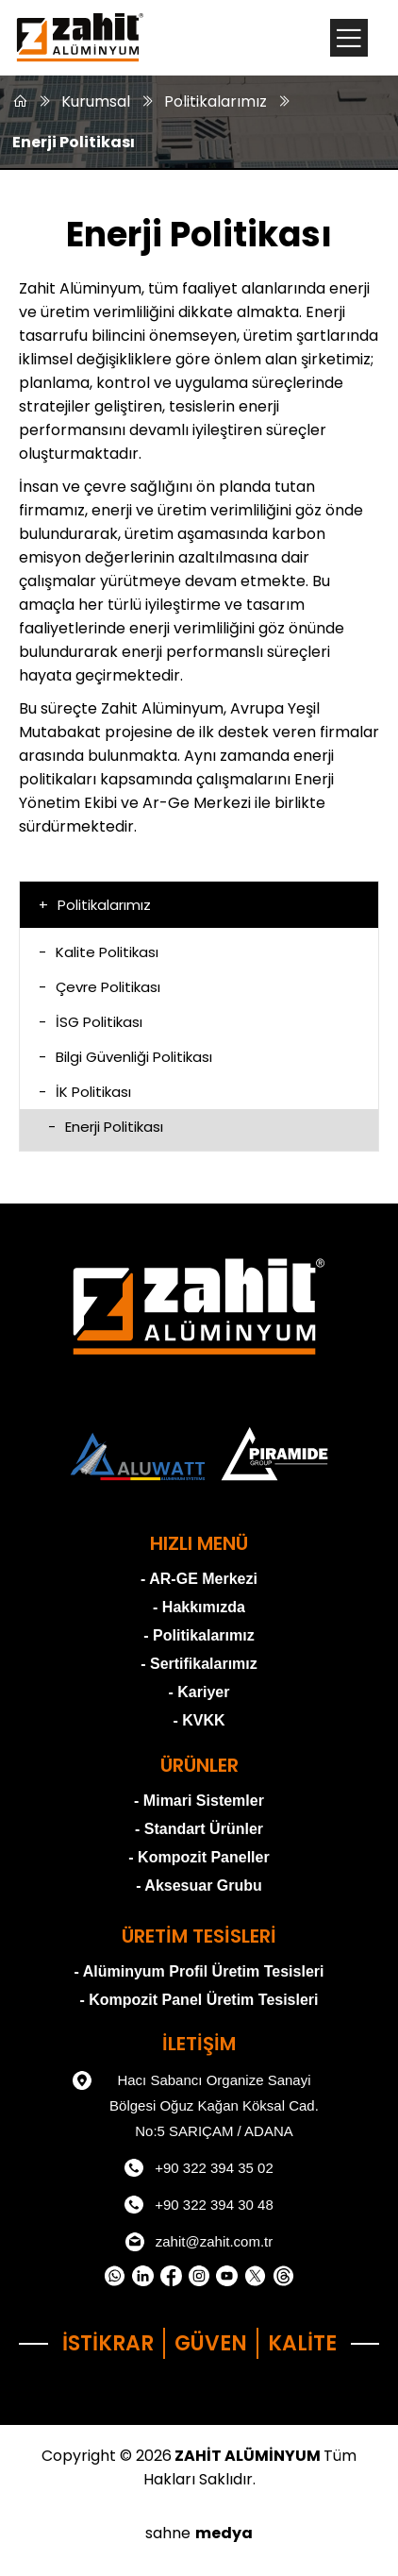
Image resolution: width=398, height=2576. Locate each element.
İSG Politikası (90, 1022)
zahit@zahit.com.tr (199, 2241)
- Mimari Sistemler (199, 1801)
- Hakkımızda (199, 1607)
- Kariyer (199, 1692)
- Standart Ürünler (199, 1829)
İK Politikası (85, 1092)
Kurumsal (95, 101)
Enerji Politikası (73, 142)
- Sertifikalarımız (199, 1664)
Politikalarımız (215, 101)
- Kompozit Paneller (198, 1857)
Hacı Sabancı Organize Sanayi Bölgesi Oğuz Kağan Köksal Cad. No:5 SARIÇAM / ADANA (196, 2103)
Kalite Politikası (98, 952)
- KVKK (198, 1720)
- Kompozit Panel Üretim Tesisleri (198, 2000)
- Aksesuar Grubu (199, 1885)
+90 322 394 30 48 (199, 2205)
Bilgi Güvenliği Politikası (125, 1057)
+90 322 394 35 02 (199, 2168)
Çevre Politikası (99, 987)
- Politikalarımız (198, 1635)
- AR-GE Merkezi (199, 1579)
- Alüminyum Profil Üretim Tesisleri (199, 1971)
